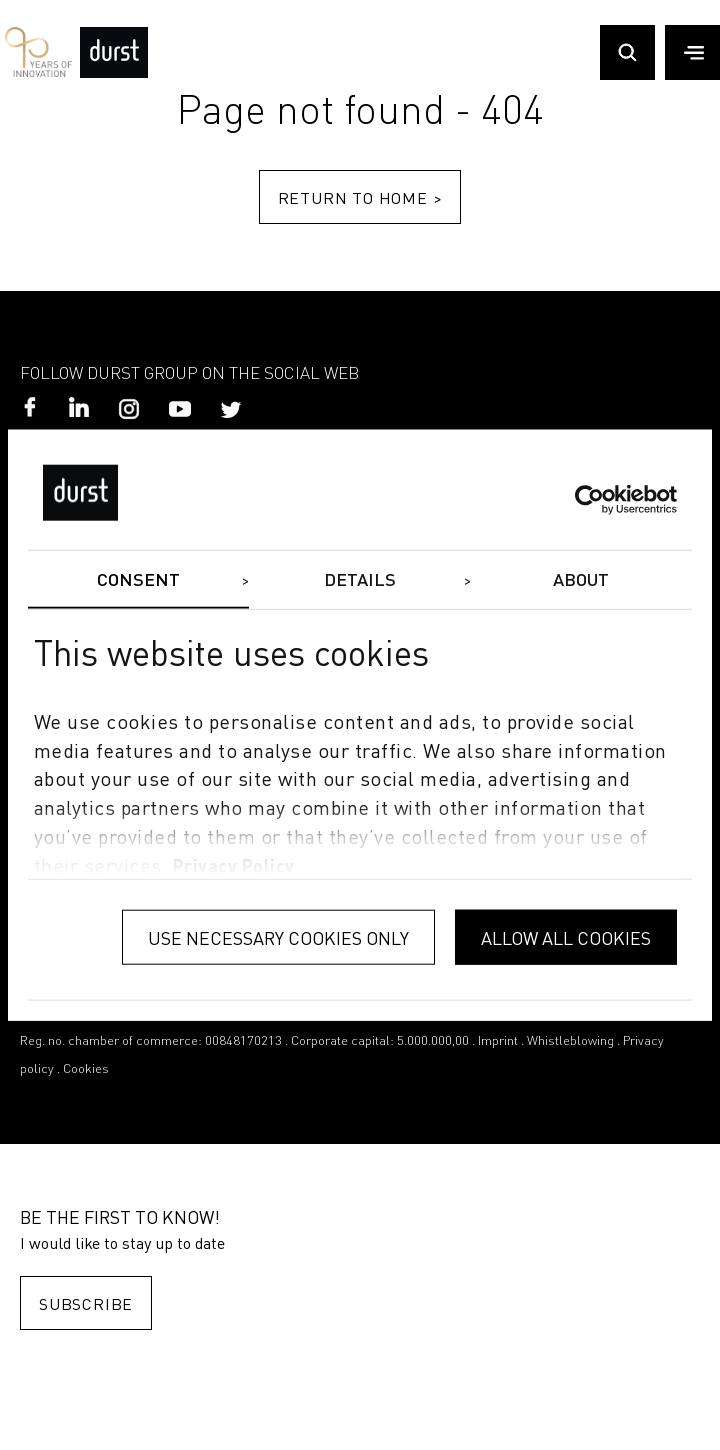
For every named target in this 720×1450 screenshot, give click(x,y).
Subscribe (86, 1303)
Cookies (86, 1069)
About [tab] (581, 581)
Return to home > (360, 197)
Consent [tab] (139, 581)
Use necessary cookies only (278, 936)
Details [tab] (360, 581)
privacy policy (234, 867)
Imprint (498, 1041)
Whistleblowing (570, 1041)
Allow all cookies (566, 936)
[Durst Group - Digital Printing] (114, 73)
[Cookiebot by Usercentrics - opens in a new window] (589, 500)
